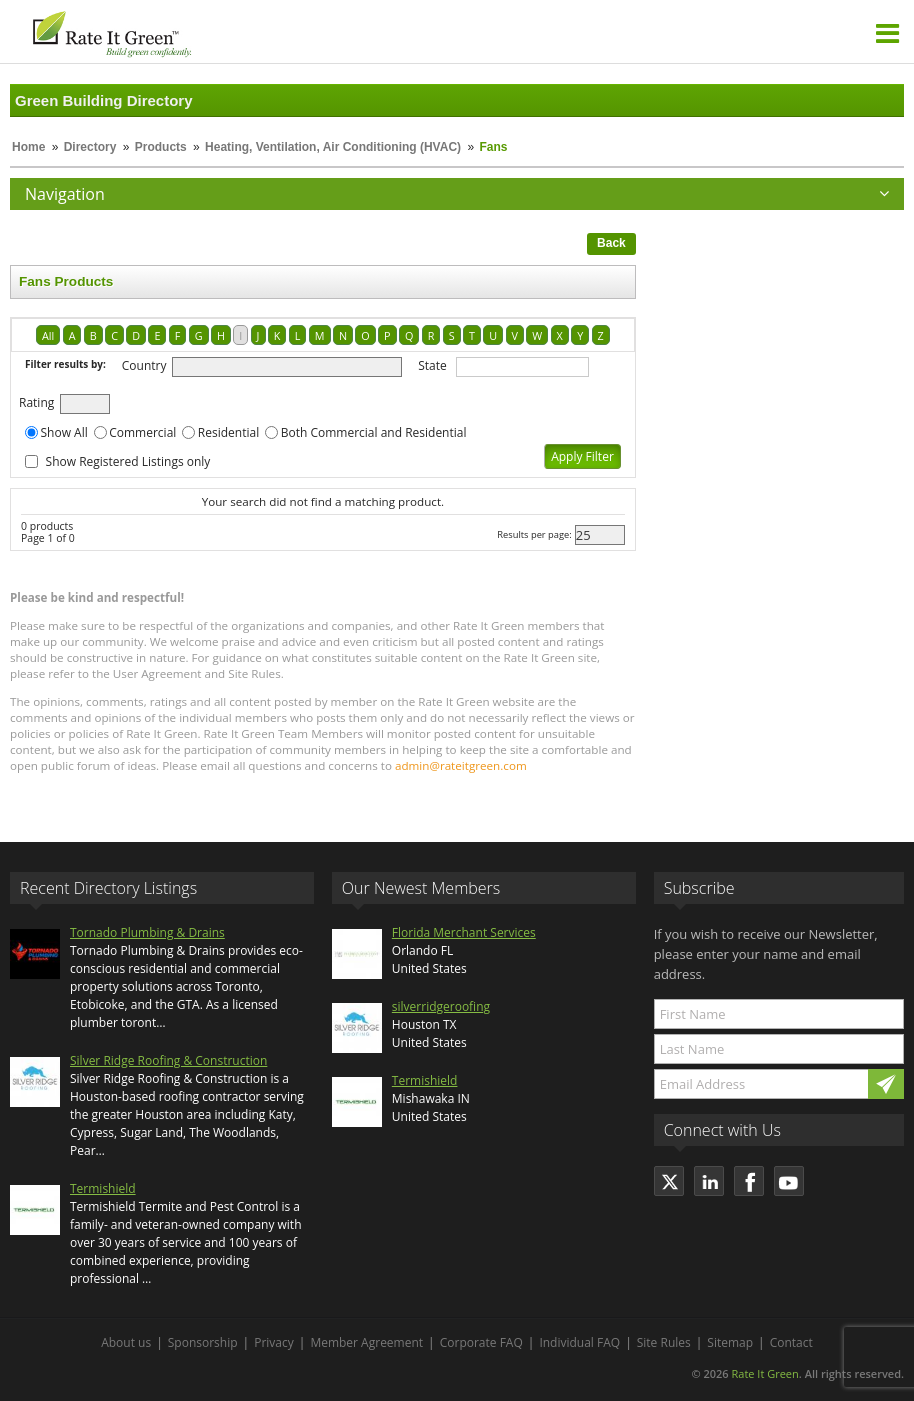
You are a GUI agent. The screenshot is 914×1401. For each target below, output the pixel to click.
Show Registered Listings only (128, 461)
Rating (36, 402)
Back (611, 243)
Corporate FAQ (481, 1342)
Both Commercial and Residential (374, 432)
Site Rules (664, 1342)
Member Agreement (366, 1342)
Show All (64, 432)
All (48, 335)
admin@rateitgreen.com (461, 765)
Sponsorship (203, 1342)
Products (161, 147)
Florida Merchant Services (464, 932)
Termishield (103, 1188)
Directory (90, 147)
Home (28, 147)
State (432, 365)
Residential (228, 432)
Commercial (142, 432)
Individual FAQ (579, 1342)
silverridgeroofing (441, 1006)
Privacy (274, 1342)
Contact (791, 1342)
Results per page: (534, 534)
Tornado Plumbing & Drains (147, 932)
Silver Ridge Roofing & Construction (168, 1060)
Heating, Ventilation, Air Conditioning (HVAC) (333, 147)
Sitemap (730, 1342)
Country (144, 365)
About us (126, 1342)
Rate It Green (764, 1373)
